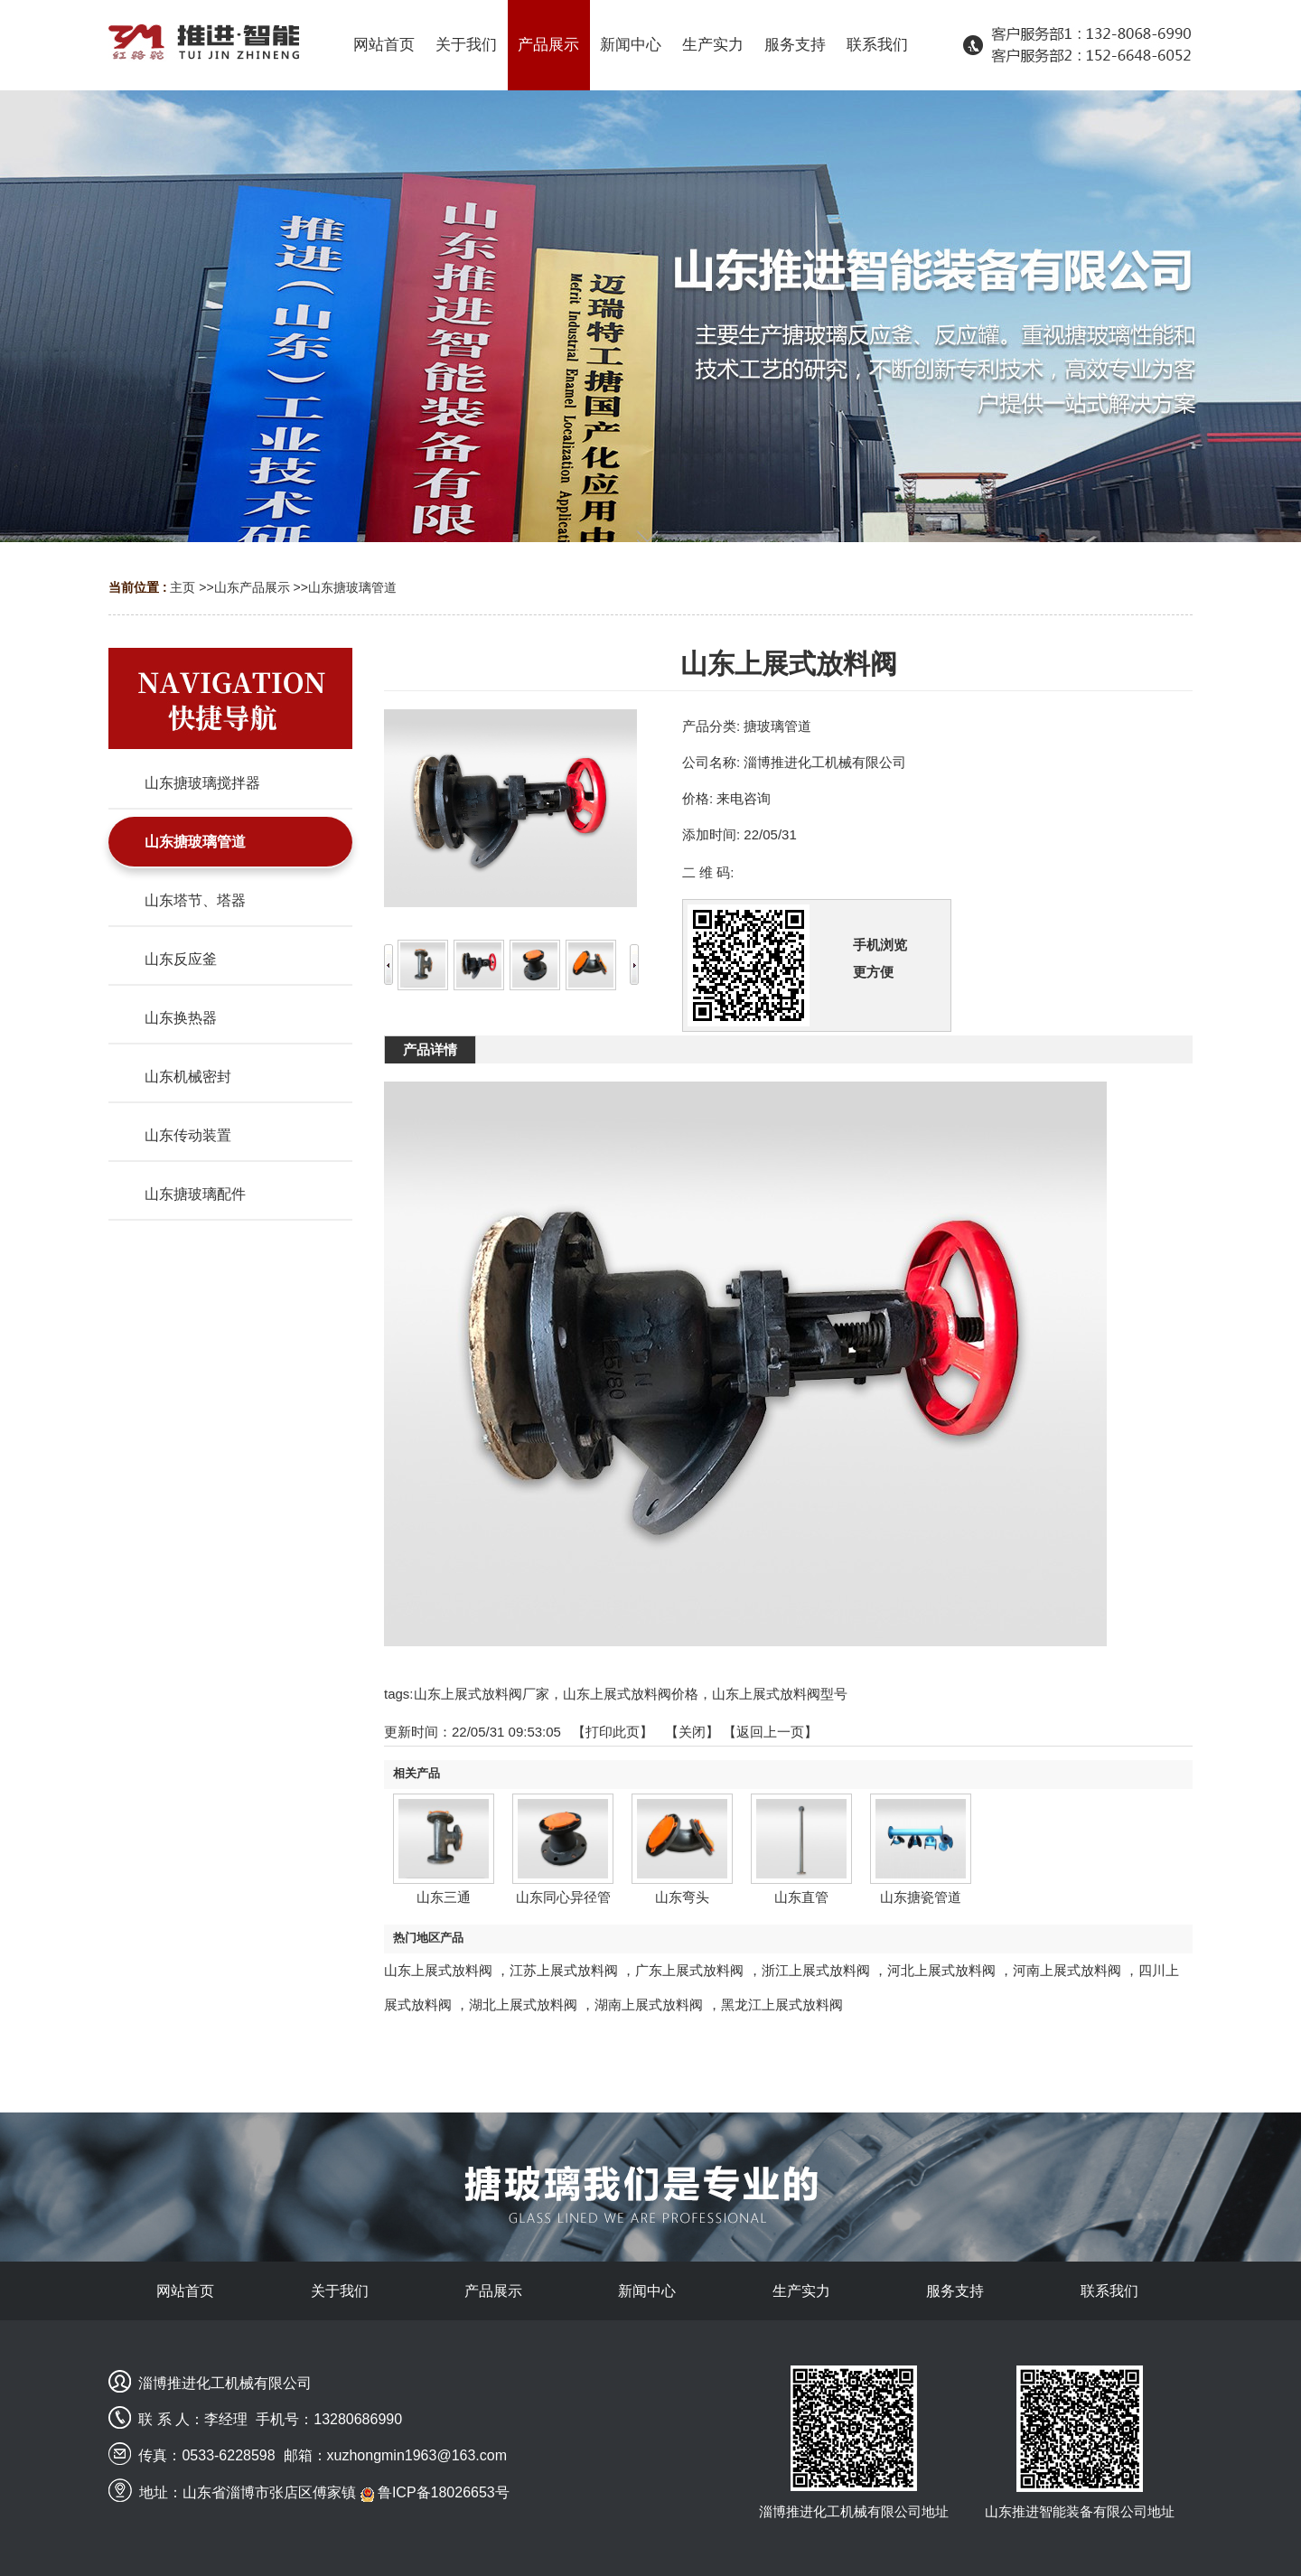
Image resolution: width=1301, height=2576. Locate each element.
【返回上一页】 (770, 1731)
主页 (182, 587)
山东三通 (444, 1897)
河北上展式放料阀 (941, 1970)
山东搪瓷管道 (920, 1897)
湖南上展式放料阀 (648, 2004)
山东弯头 (682, 1897)
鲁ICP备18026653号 (435, 2492)
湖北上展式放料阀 (523, 2004)
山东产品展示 (252, 587)
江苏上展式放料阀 (564, 1970)
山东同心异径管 (563, 1897)
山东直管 (801, 1897)
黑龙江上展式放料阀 (782, 2004)
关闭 (692, 1731)
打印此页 (612, 1731)
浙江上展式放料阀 (816, 1970)
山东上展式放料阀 (438, 1970)
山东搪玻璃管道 (352, 587)
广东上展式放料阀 (689, 1970)
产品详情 (430, 1049)
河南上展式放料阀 (1067, 1970)
